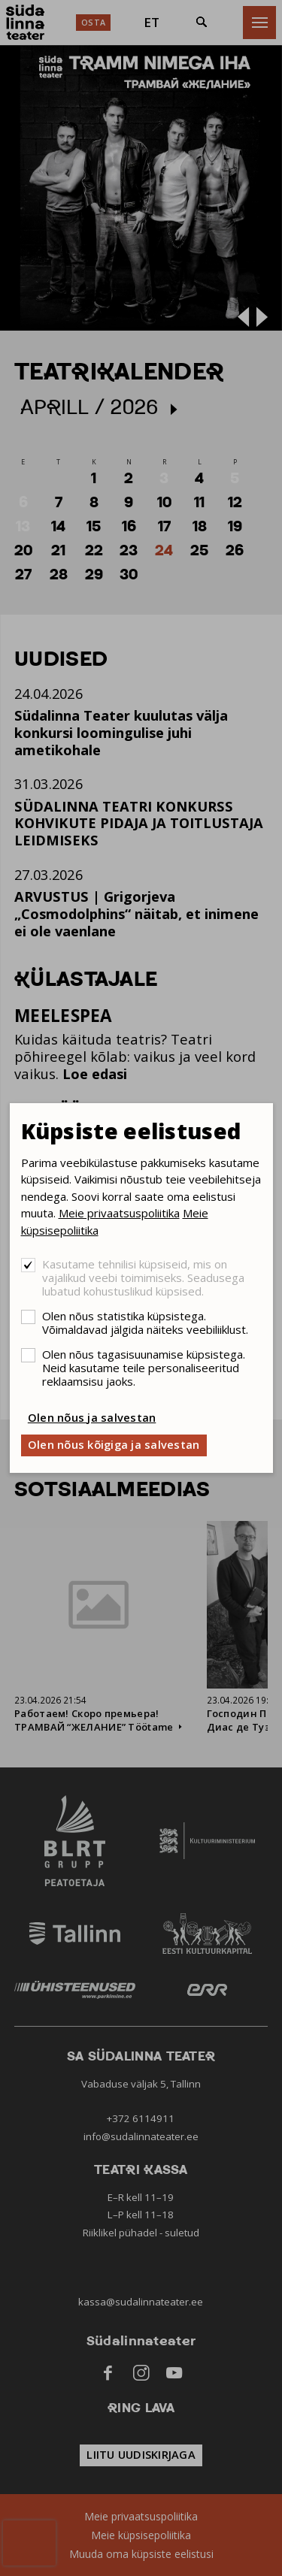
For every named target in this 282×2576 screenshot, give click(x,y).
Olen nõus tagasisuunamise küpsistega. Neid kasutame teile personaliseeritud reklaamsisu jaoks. (143, 1367)
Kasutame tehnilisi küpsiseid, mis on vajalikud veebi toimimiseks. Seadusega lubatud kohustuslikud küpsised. (143, 1277)
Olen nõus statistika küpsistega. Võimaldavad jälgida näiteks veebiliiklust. (145, 1322)
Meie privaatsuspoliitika (119, 1212)
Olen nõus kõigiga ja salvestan (114, 1444)
